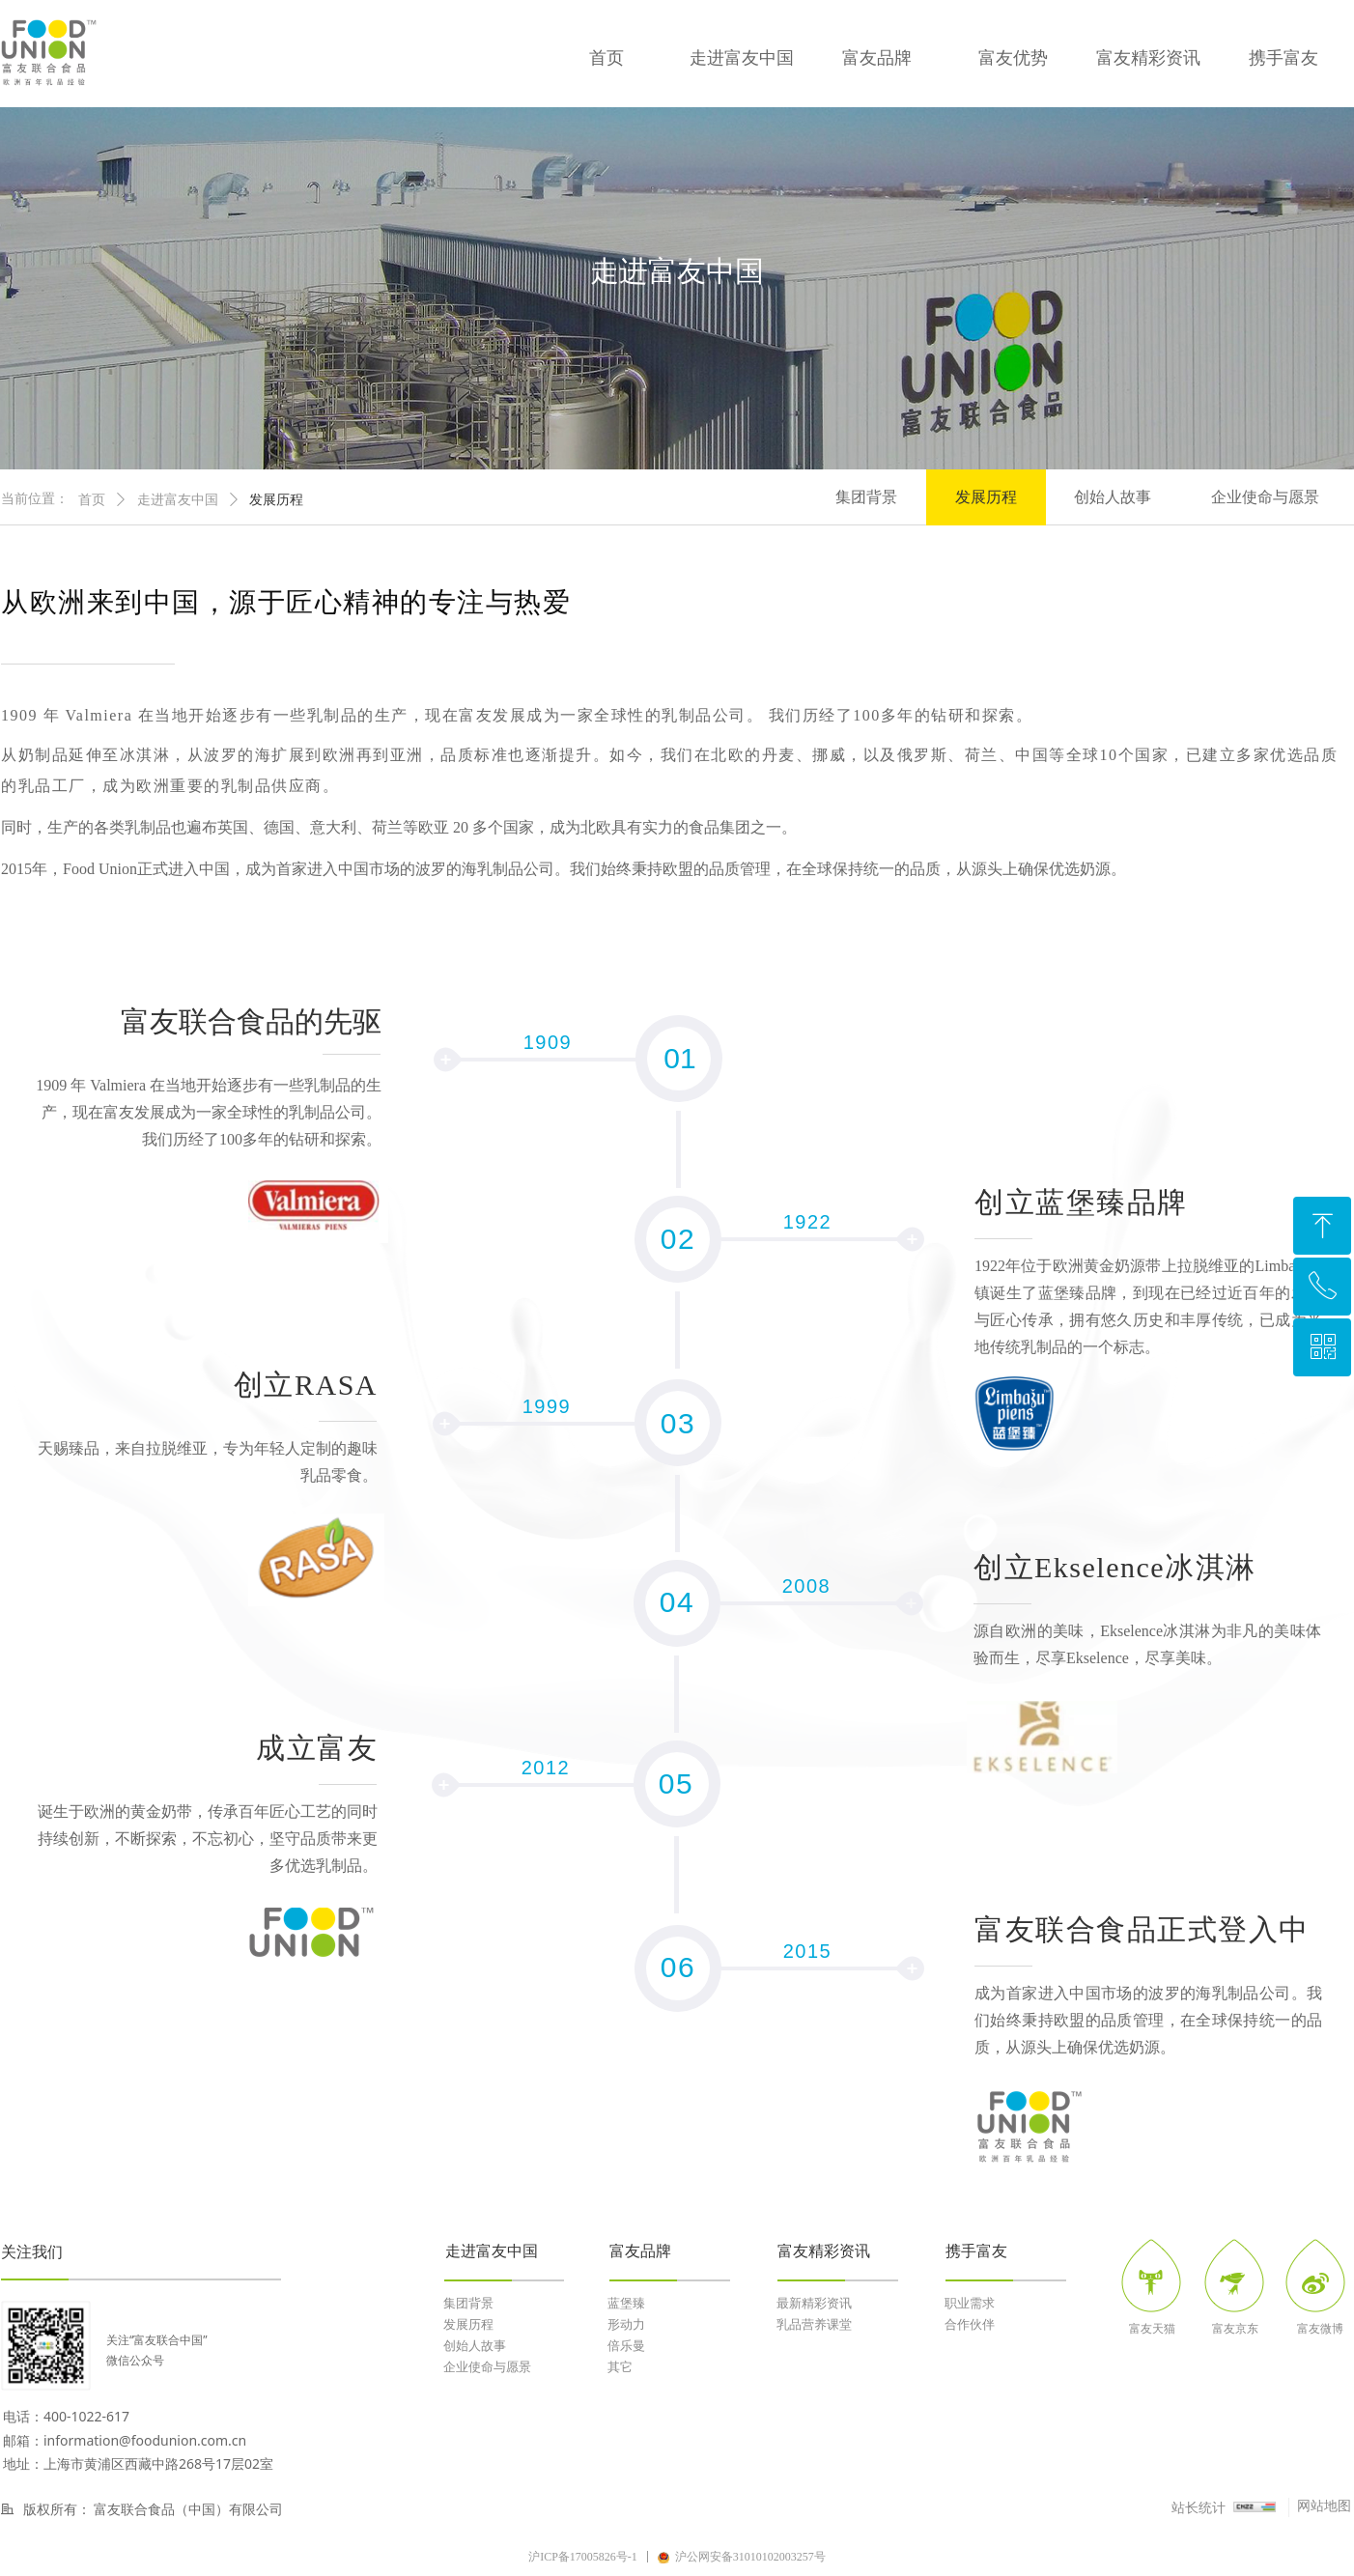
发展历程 (276, 500)
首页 (91, 500)
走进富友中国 (177, 500)
